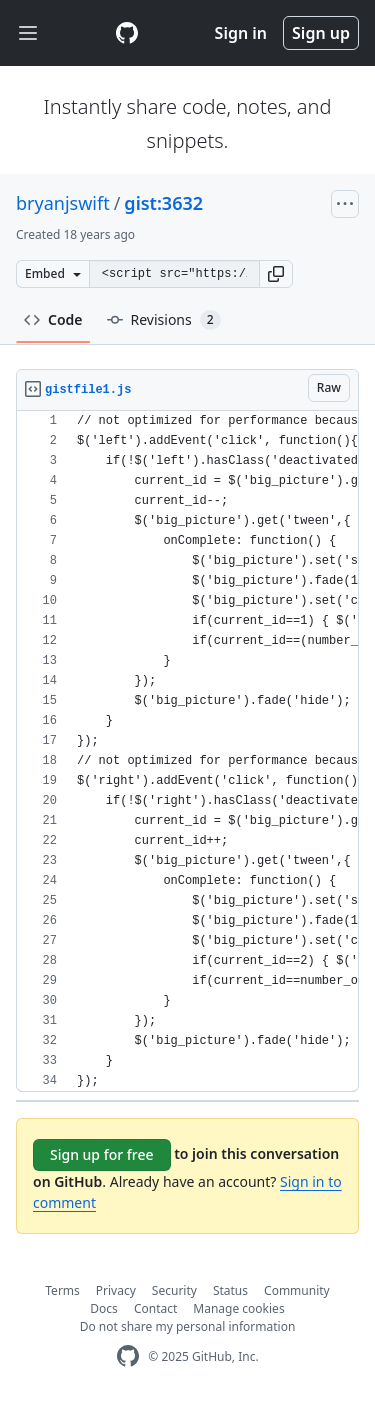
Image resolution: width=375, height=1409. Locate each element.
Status (230, 1290)
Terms (62, 1290)
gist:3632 (163, 203)
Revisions (164, 320)
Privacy (116, 1290)
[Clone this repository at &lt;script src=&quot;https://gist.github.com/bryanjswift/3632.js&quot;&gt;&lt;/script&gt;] (174, 274)
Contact (155, 1308)
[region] (187, 751)
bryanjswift (63, 203)
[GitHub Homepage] (128, 1356)
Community (297, 1290)
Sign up (321, 33)
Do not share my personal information (188, 1326)
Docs (104, 1308)
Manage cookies (238, 1308)
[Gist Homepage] (127, 33)
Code (53, 319)
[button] (276, 274)
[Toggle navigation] (28, 33)
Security (174, 1290)
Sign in (241, 33)
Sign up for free (102, 1154)
